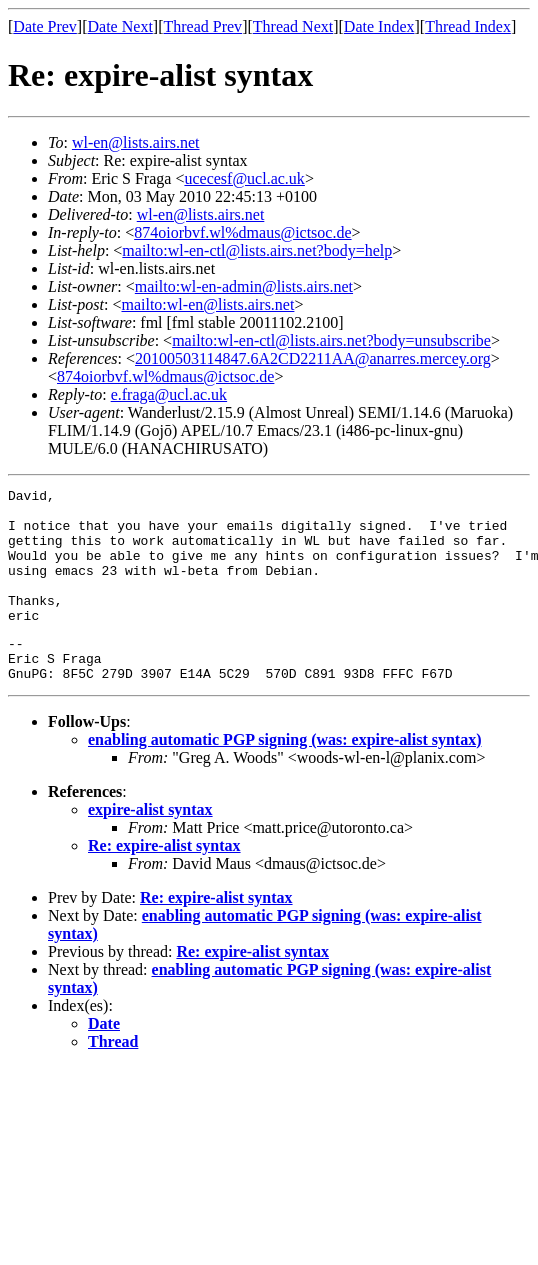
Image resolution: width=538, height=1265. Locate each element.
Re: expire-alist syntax (164, 881)
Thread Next (293, 26)
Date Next (120, 26)
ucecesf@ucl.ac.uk (244, 178)
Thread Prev (202, 26)
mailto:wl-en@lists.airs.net (207, 304)
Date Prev (45, 26)
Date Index (379, 26)
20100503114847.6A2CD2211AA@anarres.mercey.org (313, 358)
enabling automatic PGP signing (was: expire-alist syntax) (285, 775)
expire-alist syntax (150, 845)
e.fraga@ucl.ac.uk (169, 394)
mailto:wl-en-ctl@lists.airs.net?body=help (257, 250)
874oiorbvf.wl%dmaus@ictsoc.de (242, 232)
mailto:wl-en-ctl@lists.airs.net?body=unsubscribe (331, 340)
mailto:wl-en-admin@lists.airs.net (244, 286)
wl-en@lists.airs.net (136, 142)
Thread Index (468, 26)
